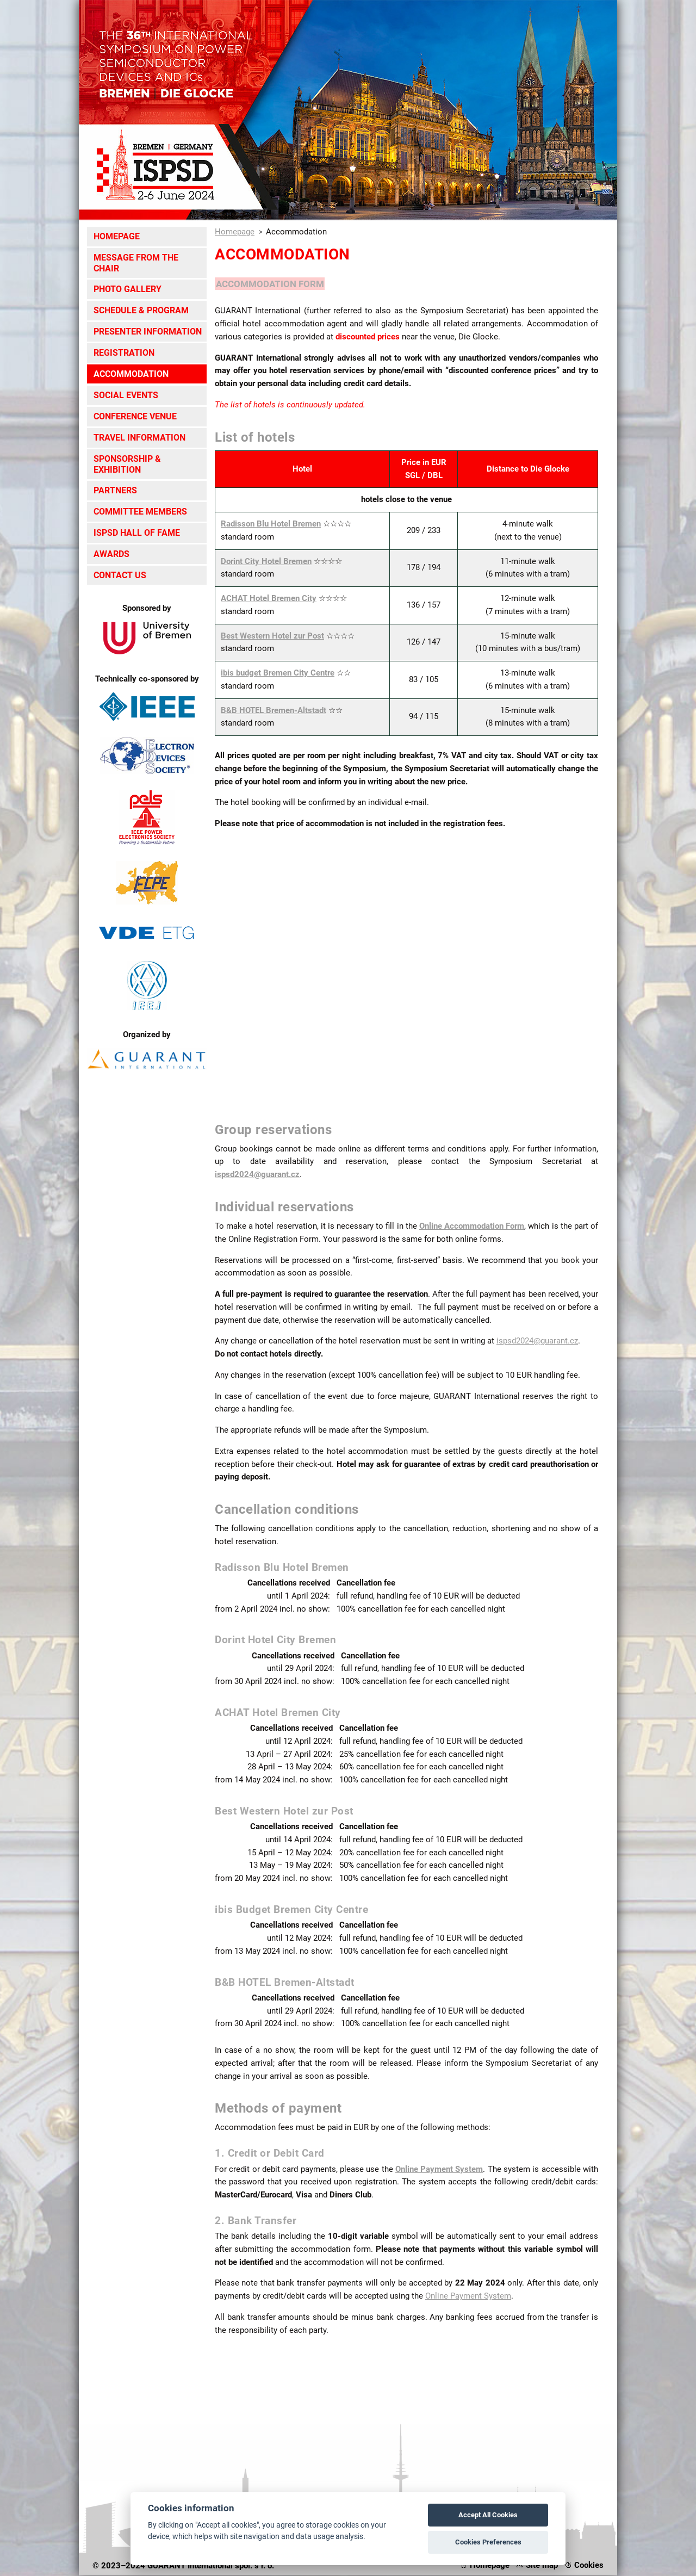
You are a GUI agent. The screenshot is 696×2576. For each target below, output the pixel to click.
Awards (111, 554)
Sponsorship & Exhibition (127, 464)
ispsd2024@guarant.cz (257, 1175)
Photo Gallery (127, 289)
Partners (115, 490)
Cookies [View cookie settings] (589, 2566)
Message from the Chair (136, 263)
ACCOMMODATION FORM (276, 284)
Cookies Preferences (488, 2542)
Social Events (126, 395)
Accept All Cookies (488, 2515)
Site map (542, 2566)
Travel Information (139, 437)
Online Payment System (439, 2170)
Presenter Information (148, 331)
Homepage (117, 236)
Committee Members (140, 511)
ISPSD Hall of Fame (137, 533)
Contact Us (120, 575)
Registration (124, 353)
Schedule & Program (141, 310)
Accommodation (131, 374)
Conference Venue (135, 416)
